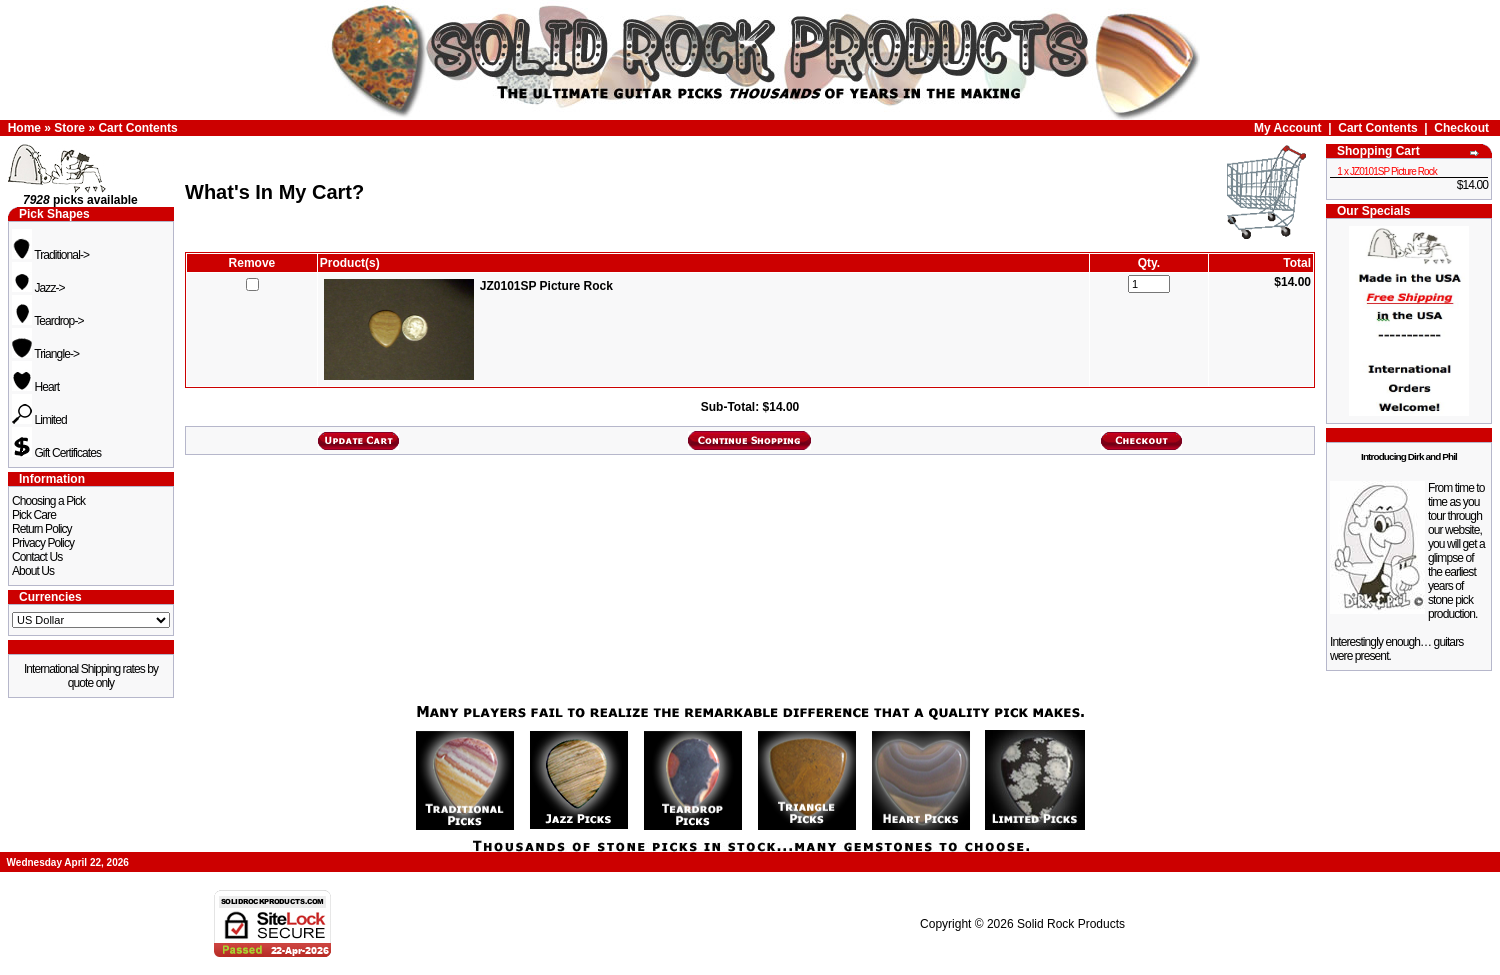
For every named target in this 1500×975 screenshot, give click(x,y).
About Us (33, 571)
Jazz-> (38, 288)
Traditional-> (50, 255)
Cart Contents (137, 128)
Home (24, 128)
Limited (39, 420)
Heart (35, 387)
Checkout (1461, 128)
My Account (1288, 128)
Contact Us (37, 557)
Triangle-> (45, 354)
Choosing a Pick (48, 501)
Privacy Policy (43, 543)
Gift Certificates (56, 453)
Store (69, 128)
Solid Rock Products (1071, 924)
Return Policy (42, 529)
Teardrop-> (48, 321)
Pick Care (34, 515)
